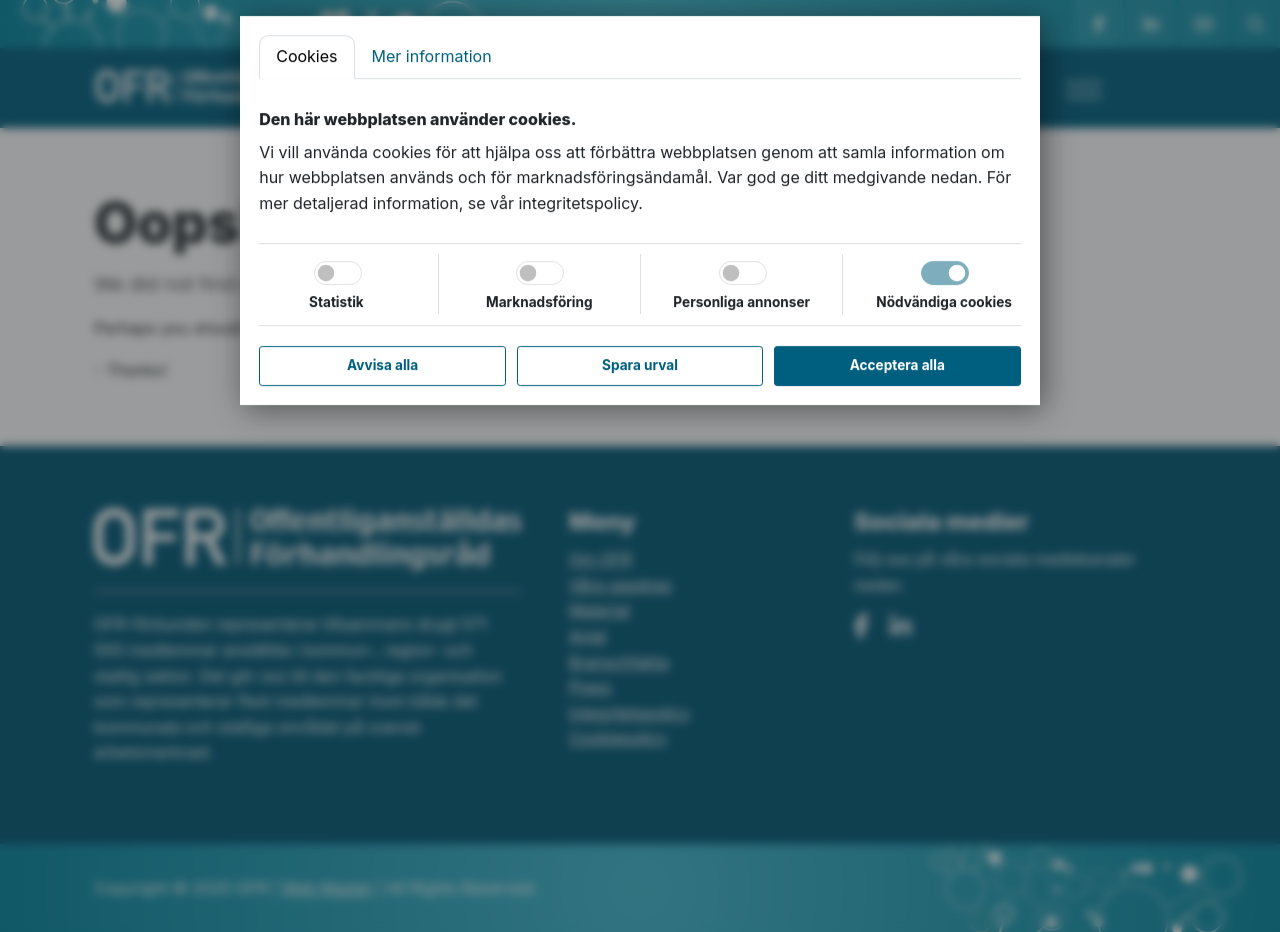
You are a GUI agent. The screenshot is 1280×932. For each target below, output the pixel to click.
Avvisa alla (382, 365)
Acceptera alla (897, 365)
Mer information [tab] (432, 56)
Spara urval (640, 365)
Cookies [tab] (306, 56)
